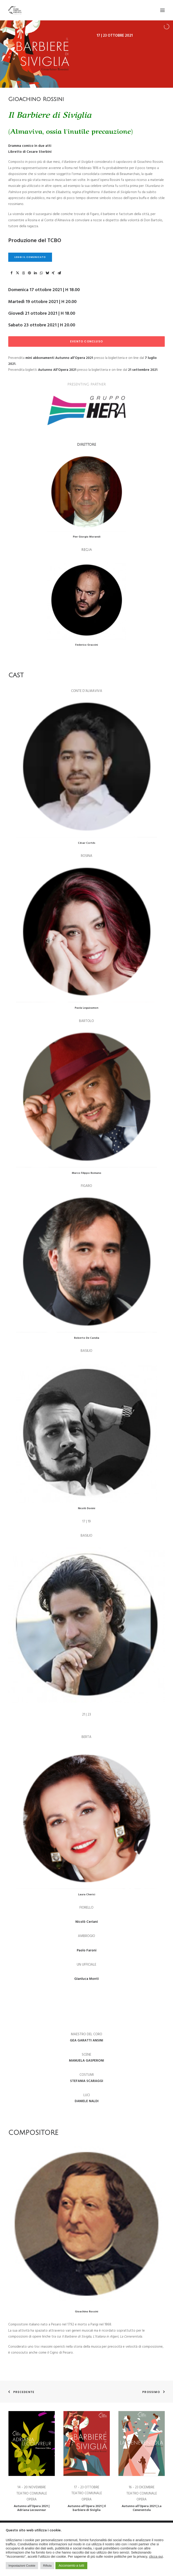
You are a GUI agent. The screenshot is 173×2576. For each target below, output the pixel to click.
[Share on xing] (53, 273)
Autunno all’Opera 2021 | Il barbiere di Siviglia (87, 2508)
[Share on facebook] (11, 273)
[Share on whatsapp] (41, 273)
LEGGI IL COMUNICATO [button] (30, 257)
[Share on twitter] (17, 273)
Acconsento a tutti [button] (71, 2565)
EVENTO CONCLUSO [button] (86, 341)
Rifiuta (47, 2565)
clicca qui (156, 2556)
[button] (162, 10)
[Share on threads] (23, 273)
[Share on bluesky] (47, 273)
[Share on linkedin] (35, 273)
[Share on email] (59, 273)
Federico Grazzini (86, 645)
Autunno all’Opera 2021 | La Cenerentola (142, 2508)
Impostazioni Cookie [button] (21, 2565)
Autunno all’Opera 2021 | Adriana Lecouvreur (31, 2508)
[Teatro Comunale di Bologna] (15, 10)
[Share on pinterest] (29, 273)
